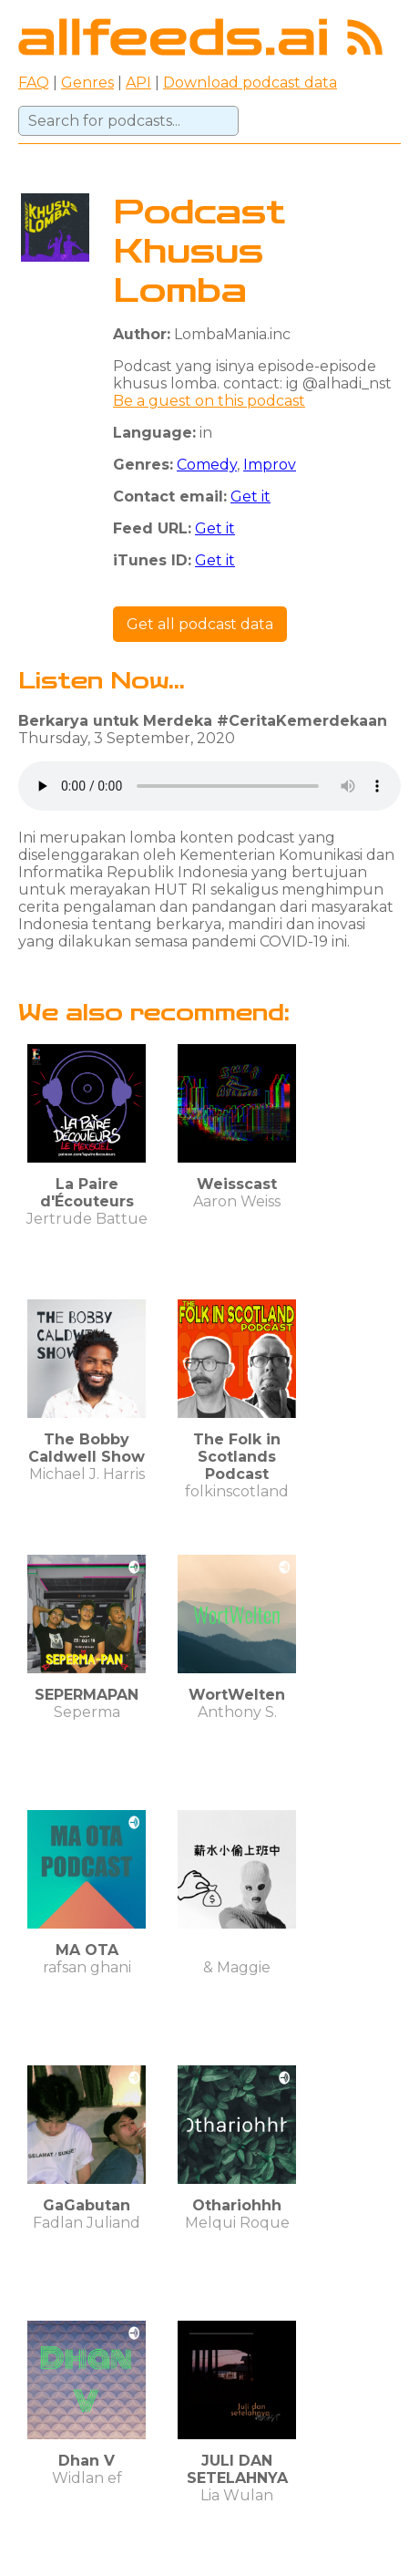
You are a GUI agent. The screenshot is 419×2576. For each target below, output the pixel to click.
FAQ (33, 82)
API (138, 82)
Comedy (207, 464)
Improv (269, 464)
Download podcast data (250, 82)
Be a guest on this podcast (209, 400)
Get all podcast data (200, 624)
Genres (87, 82)
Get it (250, 496)
